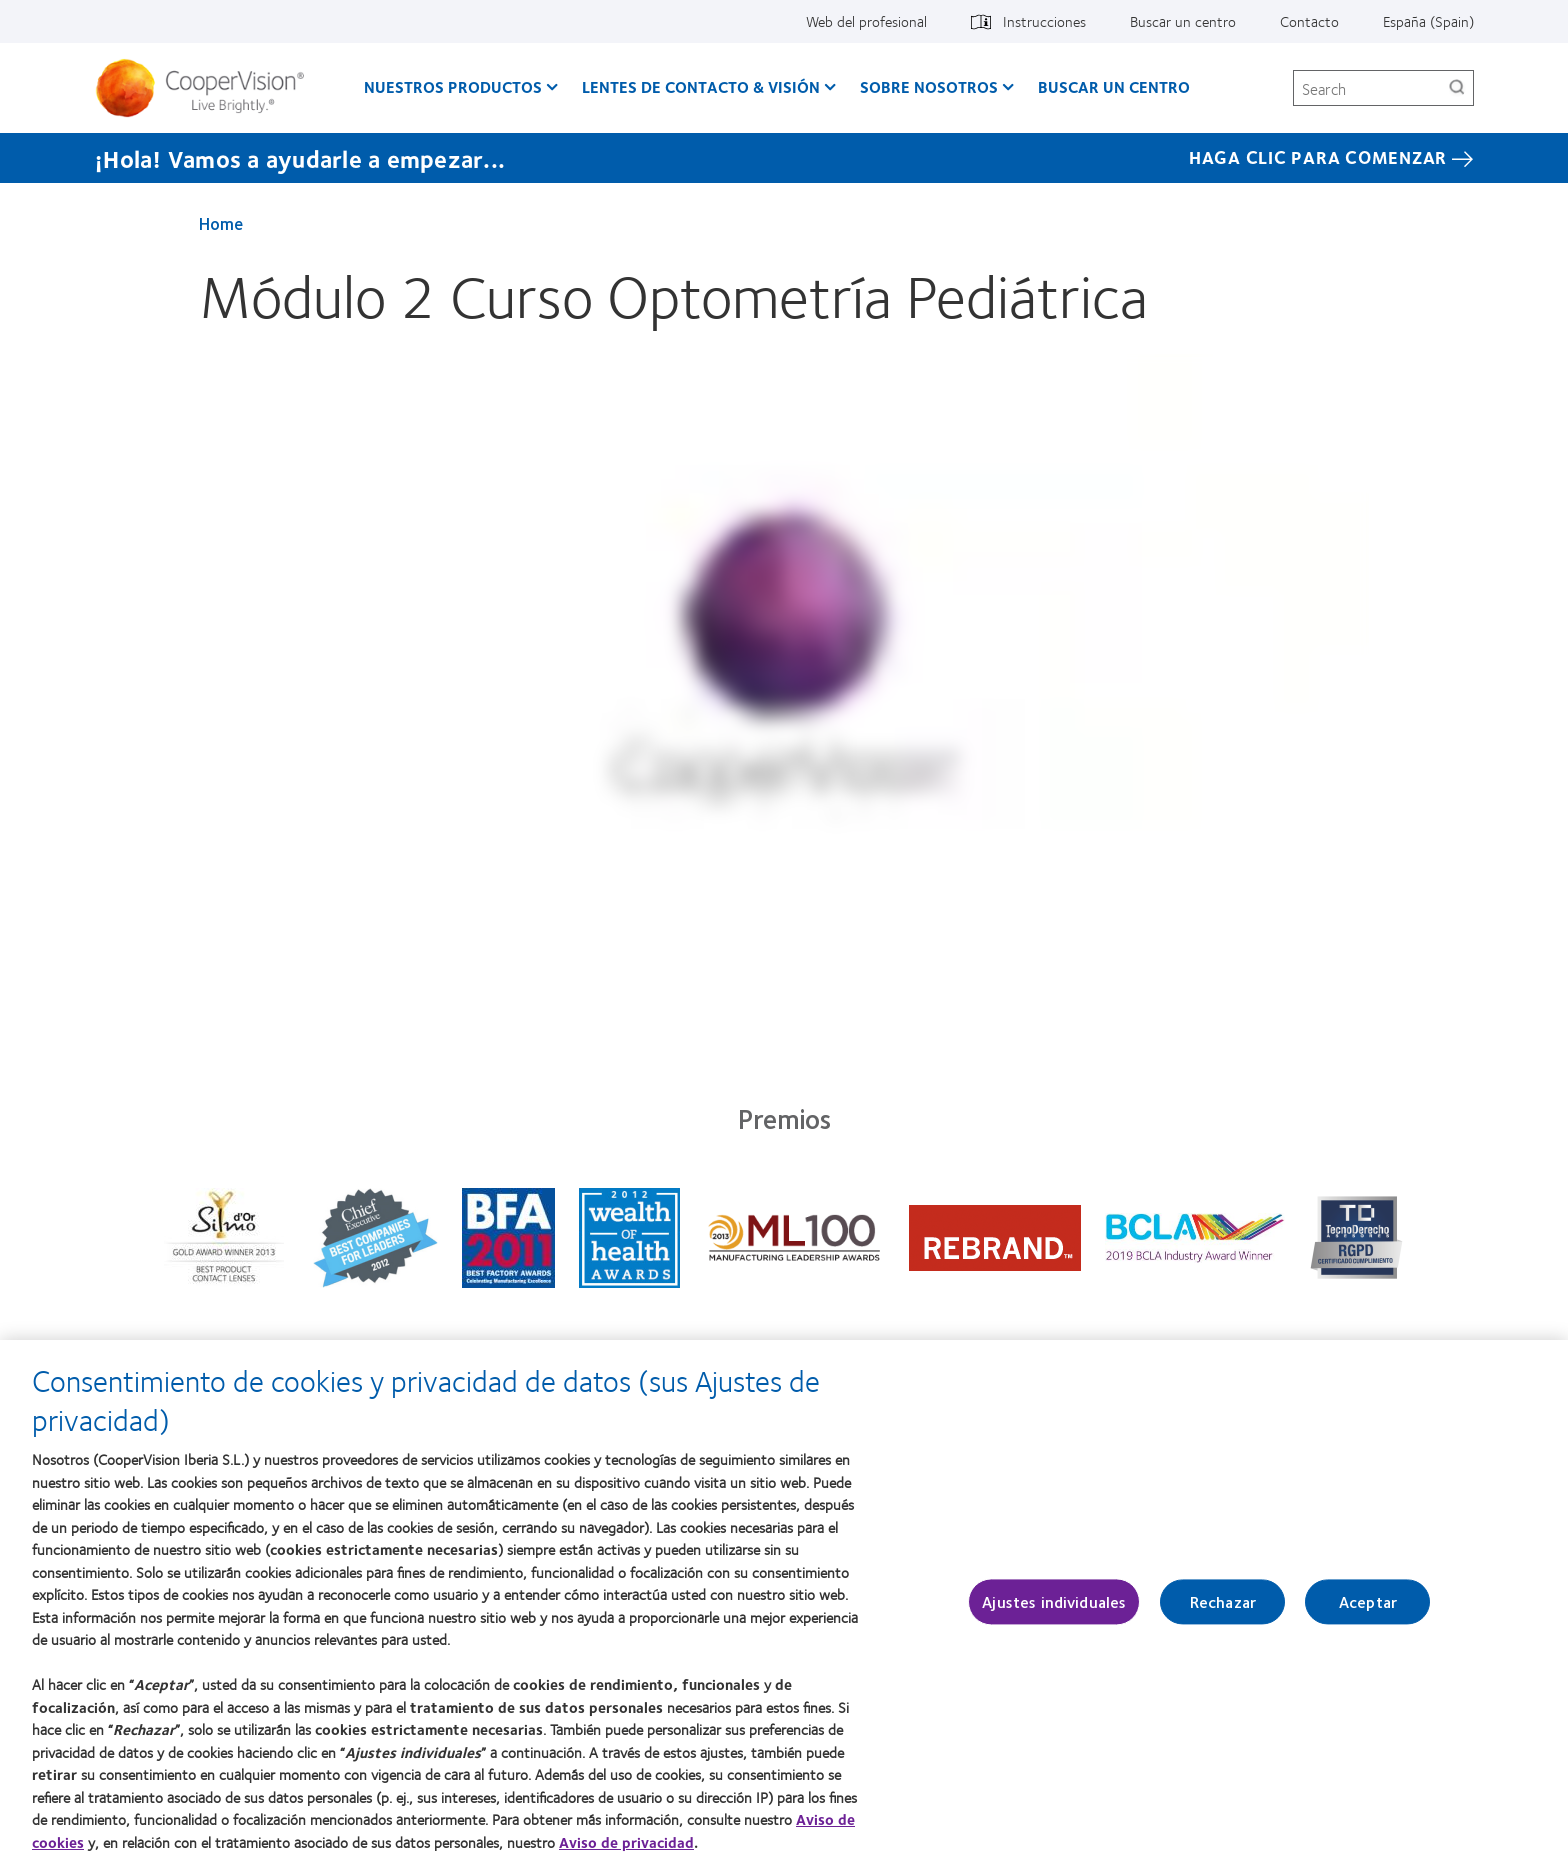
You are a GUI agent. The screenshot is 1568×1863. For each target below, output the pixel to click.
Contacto (1309, 21)
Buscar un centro (1183, 21)
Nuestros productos (453, 86)
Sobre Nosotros (929, 86)
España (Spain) (1428, 21)
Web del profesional (866, 21)
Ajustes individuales (1054, 1605)
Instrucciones (1044, 21)
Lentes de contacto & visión (701, 86)
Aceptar (1368, 1605)
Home (221, 223)
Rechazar (1223, 1605)
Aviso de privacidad (626, 1845)
